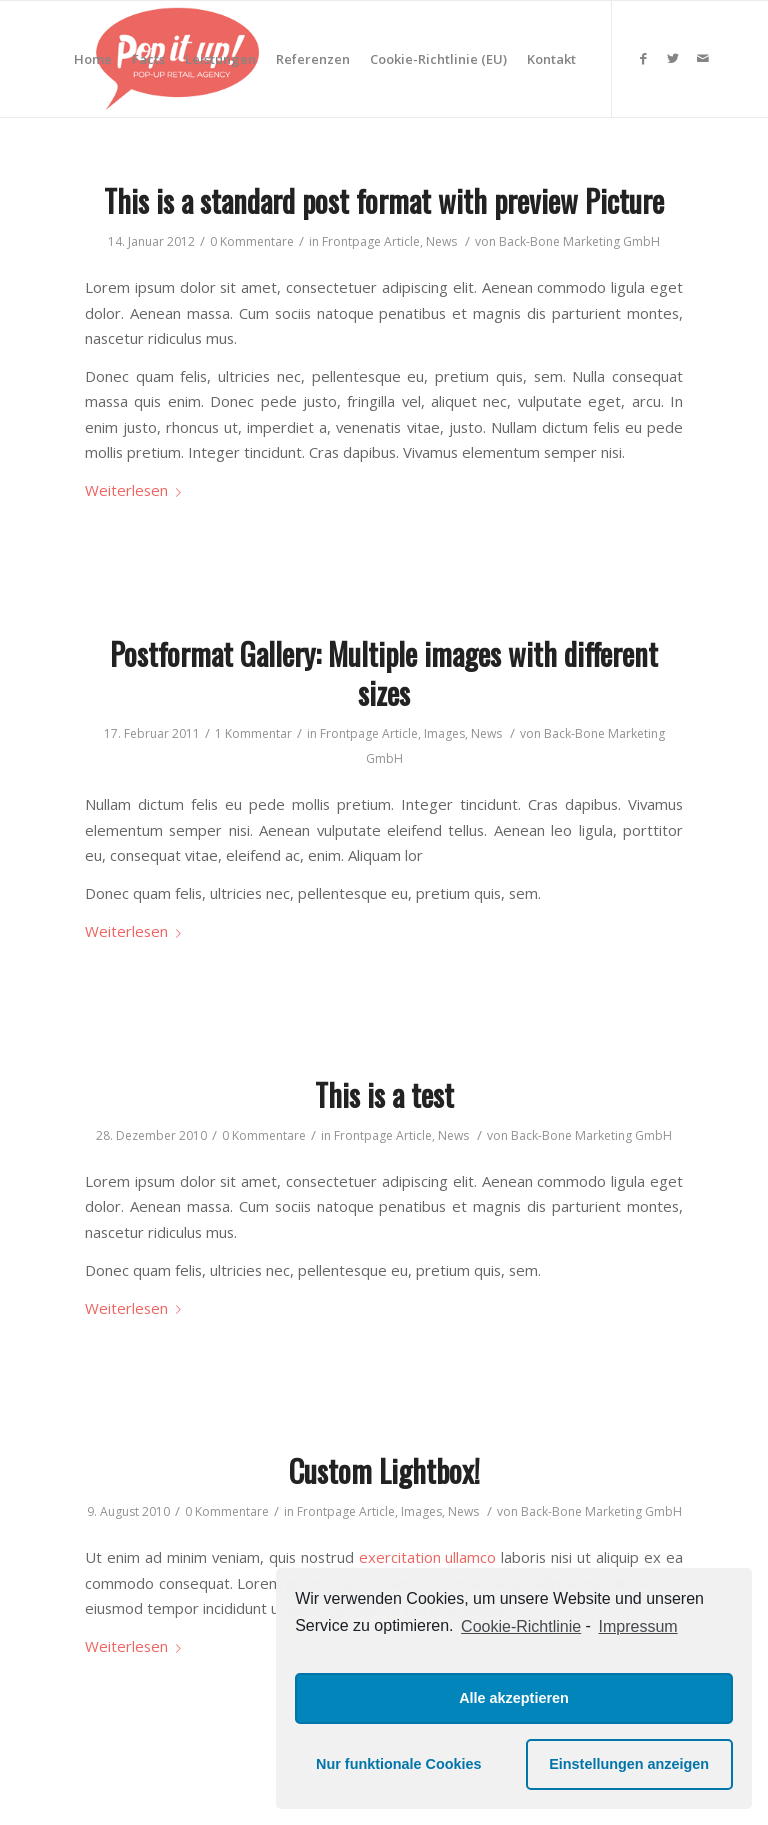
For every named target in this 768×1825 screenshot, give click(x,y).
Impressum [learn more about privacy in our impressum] (638, 1626)
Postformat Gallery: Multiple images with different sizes (384, 673)
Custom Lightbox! (384, 1470)
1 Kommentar (253, 733)
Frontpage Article (371, 241)
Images (444, 733)
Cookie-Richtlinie (521, 1626)
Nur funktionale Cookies (399, 1764)
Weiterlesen (137, 490)
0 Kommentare (252, 241)
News (441, 241)
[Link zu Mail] (703, 58)
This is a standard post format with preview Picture (384, 200)
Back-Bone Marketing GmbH (579, 241)
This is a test (384, 1094)
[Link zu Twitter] (673, 58)
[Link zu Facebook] (643, 58)
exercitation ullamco (428, 1557)
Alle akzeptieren (514, 1698)
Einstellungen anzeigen (629, 1764)
